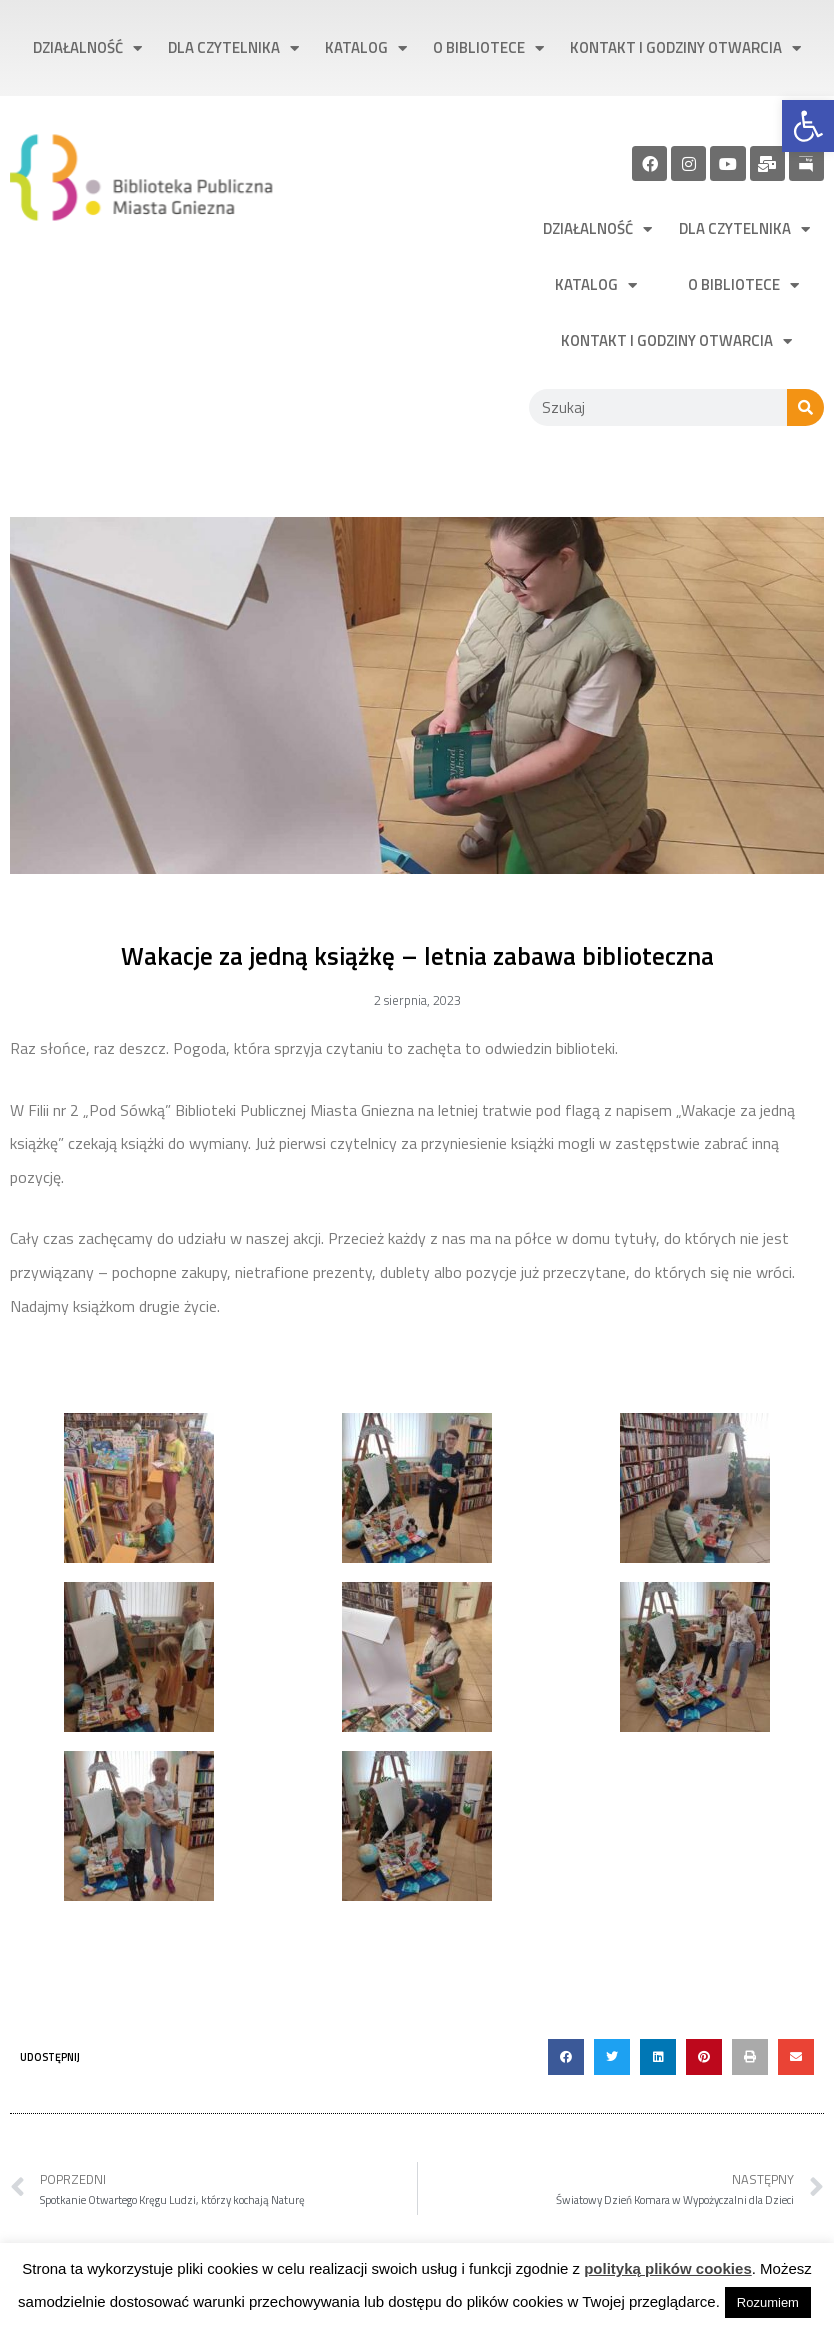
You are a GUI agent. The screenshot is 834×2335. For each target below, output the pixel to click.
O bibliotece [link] (488, 48)
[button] (566, 2057)
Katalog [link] (366, 48)
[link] (808, 126)
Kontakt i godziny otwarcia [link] (685, 48)
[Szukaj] (805, 407)
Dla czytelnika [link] (233, 48)
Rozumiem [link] (768, 2302)
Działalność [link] (87, 48)
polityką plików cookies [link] (668, 2268)
